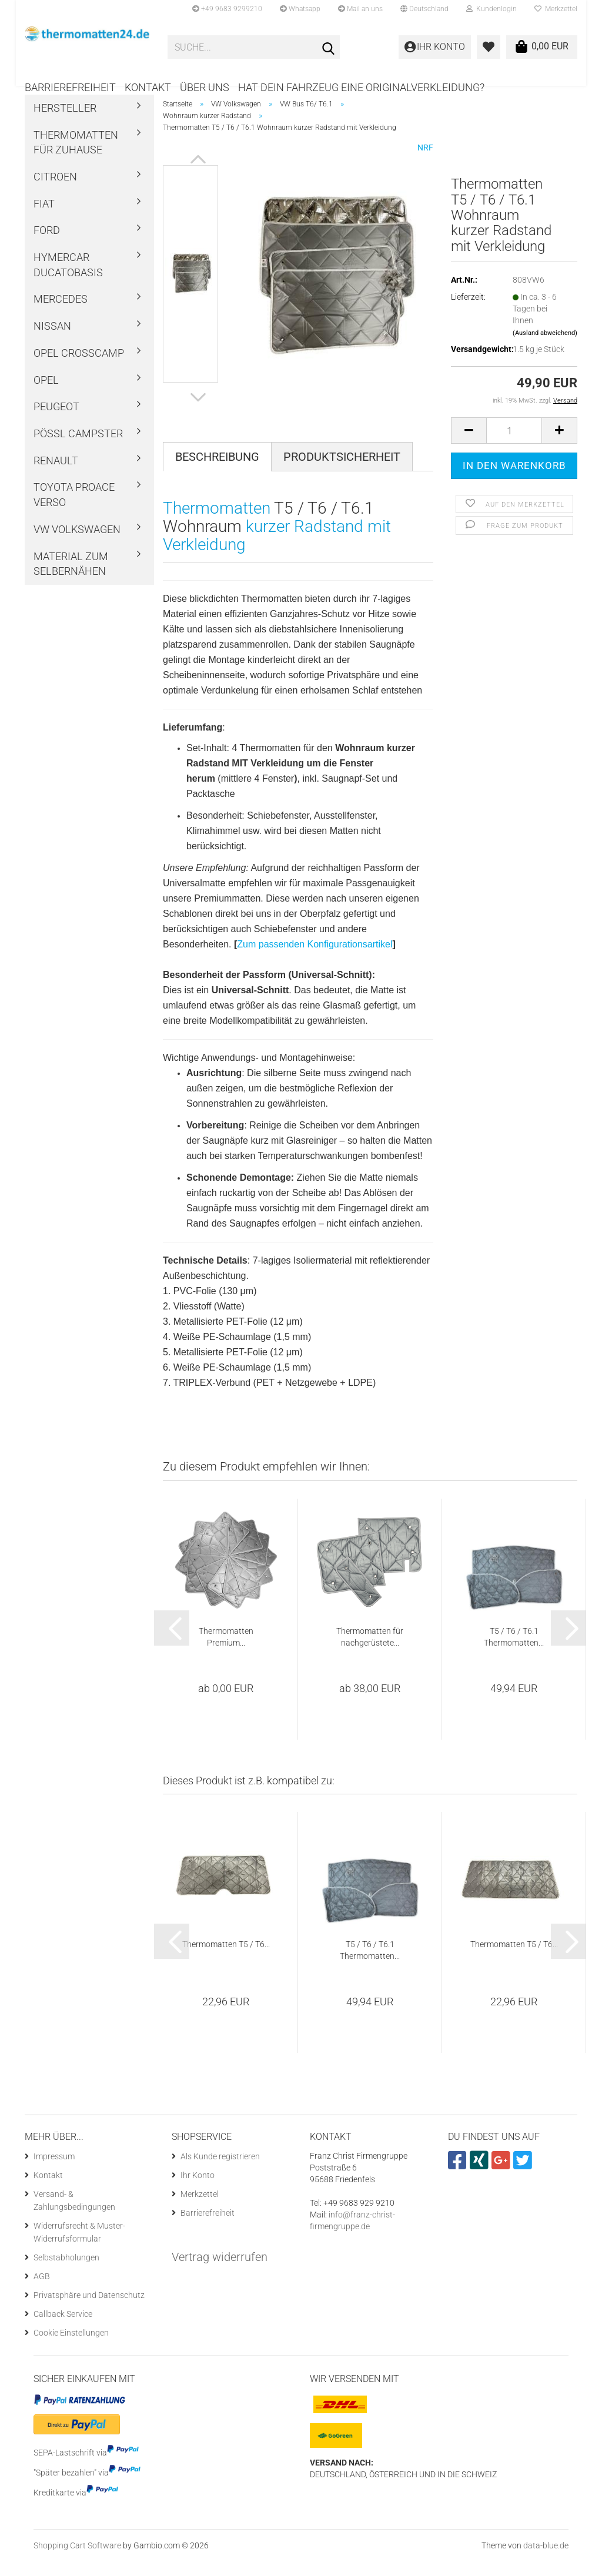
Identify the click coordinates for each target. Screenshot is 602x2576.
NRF (425, 163)
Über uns (204, 87)
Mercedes (61, 315)
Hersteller (65, 124)
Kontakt (148, 87)
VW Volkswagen (77, 545)
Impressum (54, 2172)
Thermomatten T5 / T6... (226, 1960)
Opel (46, 396)
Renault (56, 476)
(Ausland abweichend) (545, 349)
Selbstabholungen (66, 2273)
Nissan (52, 342)
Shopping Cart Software (77, 2561)
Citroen (55, 192)
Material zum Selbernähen (71, 580)
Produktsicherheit (341, 472)
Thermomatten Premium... (226, 1652)
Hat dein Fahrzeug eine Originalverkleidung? (361, 87)
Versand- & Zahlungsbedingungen (74, 2216)
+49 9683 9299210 (227, 9)
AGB (42, 2292)
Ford (47, 246)
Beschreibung (217, 472)
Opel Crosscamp (79, 369)
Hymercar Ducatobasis (68, 280)
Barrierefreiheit (70, 87)
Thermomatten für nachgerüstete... (369, 1652)
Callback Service (63, 2329)
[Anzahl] (514, 446)
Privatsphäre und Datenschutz (89, 2311)
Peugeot (56, 422)
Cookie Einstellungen (71, 2348)
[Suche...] (328, 47)
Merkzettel (555, 9)
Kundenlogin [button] (491, 9)
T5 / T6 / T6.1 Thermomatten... (514, 1652)
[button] (424, 9)
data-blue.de (545, 2561)
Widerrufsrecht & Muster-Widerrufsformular (79, 2248)
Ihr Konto (197, 2191)
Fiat (44, 219)
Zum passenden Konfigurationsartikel (314, 960)
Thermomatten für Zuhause (76, 158)
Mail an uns (360, 9)
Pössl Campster (78, 449)
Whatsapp (300, 9)
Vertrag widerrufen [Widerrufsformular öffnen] (219, 2273)
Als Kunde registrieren (220, 2172)
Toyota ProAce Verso (74, 511)
